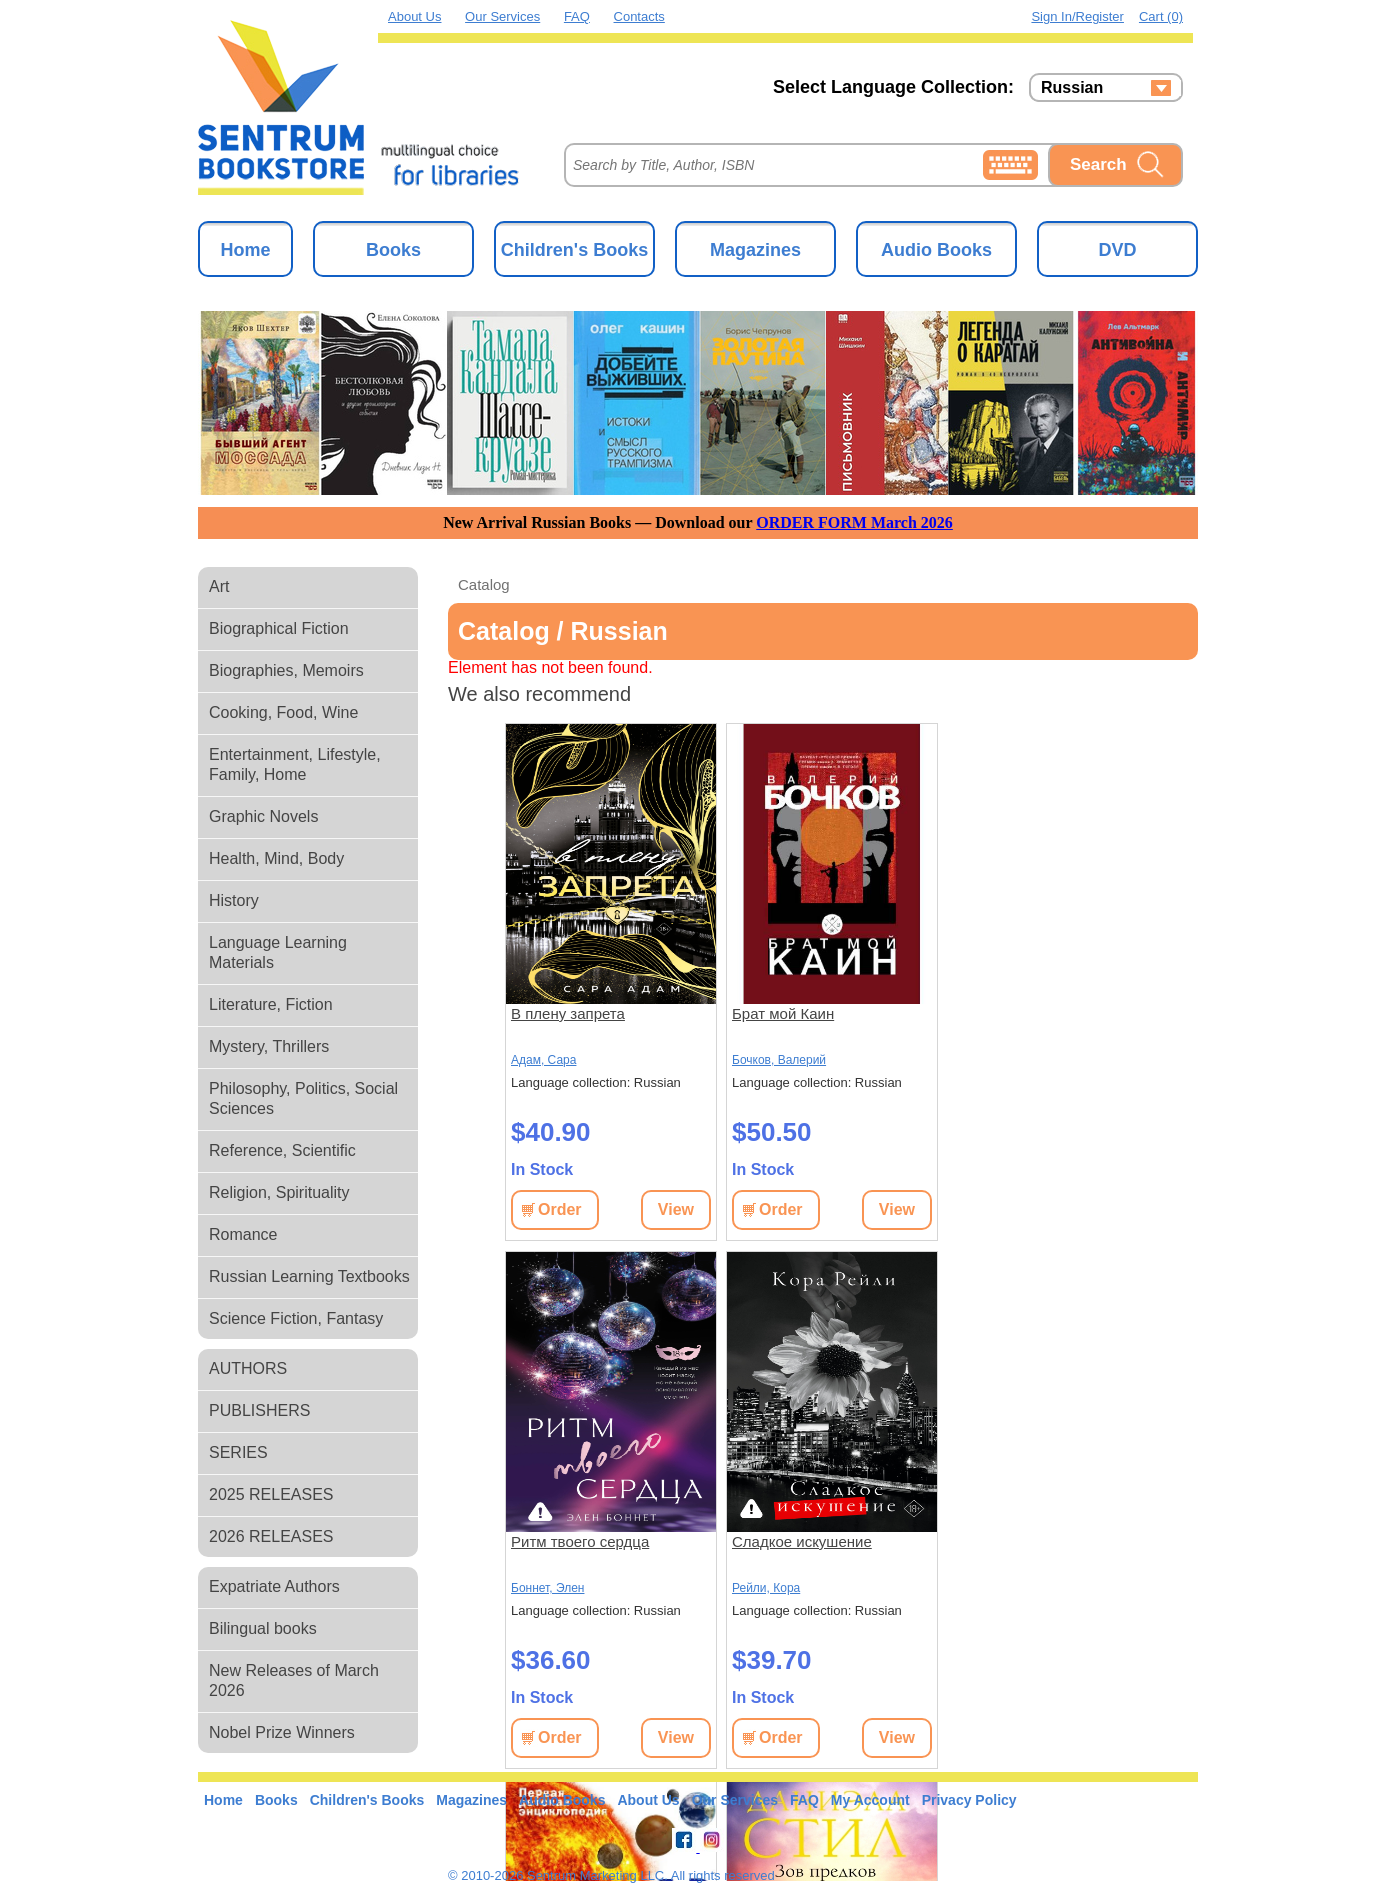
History (234, 900)
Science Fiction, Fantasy (296, 1318)
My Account (870, 1800)
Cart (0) (1161, 16)
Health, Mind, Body (276, 858)
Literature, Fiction (271, 1004)
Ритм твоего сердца (580, 1541)
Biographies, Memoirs (286, 670)
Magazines (755, 250)
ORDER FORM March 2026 (854, 522)
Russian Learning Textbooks (309, 1276)
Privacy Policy (969, 1800)
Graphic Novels (263, 816)
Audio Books (936, 250)
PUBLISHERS (259, 1410)
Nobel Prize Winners (282, 1732)
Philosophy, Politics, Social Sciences (303, 1098)
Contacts (639, 16)
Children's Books (574, 250)
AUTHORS (248, 1368)
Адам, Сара (543, 1060)
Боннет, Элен (547, 1588)
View (676, 1209)
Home (245, 250)
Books (393, 250)
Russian (1072, 88)
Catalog (484, 584)
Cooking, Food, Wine (283, 712)
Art (219, 586)
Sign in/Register (1077, 16)
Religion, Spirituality (279, 1192)
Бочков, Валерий (779, 1060)
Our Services (502, 16)
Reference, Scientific (282, 1150)
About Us (414, 16)
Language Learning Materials (278, 952)
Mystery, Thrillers (269, 1046)
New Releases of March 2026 (294, 1680)
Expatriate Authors (274, 1586)
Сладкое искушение (802, 1541)
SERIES (238, 1452)
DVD (1117, 250)
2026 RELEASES (271, 1536)
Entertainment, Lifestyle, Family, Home (295, 764)
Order (560, 1209)
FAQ (577, 16)
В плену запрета (568, 1013)
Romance (243, 1234)
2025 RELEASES (271, 1494)
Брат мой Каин (783, 1013)
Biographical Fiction (279, 628)
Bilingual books (263, 1628)
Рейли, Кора (766, 1588)
